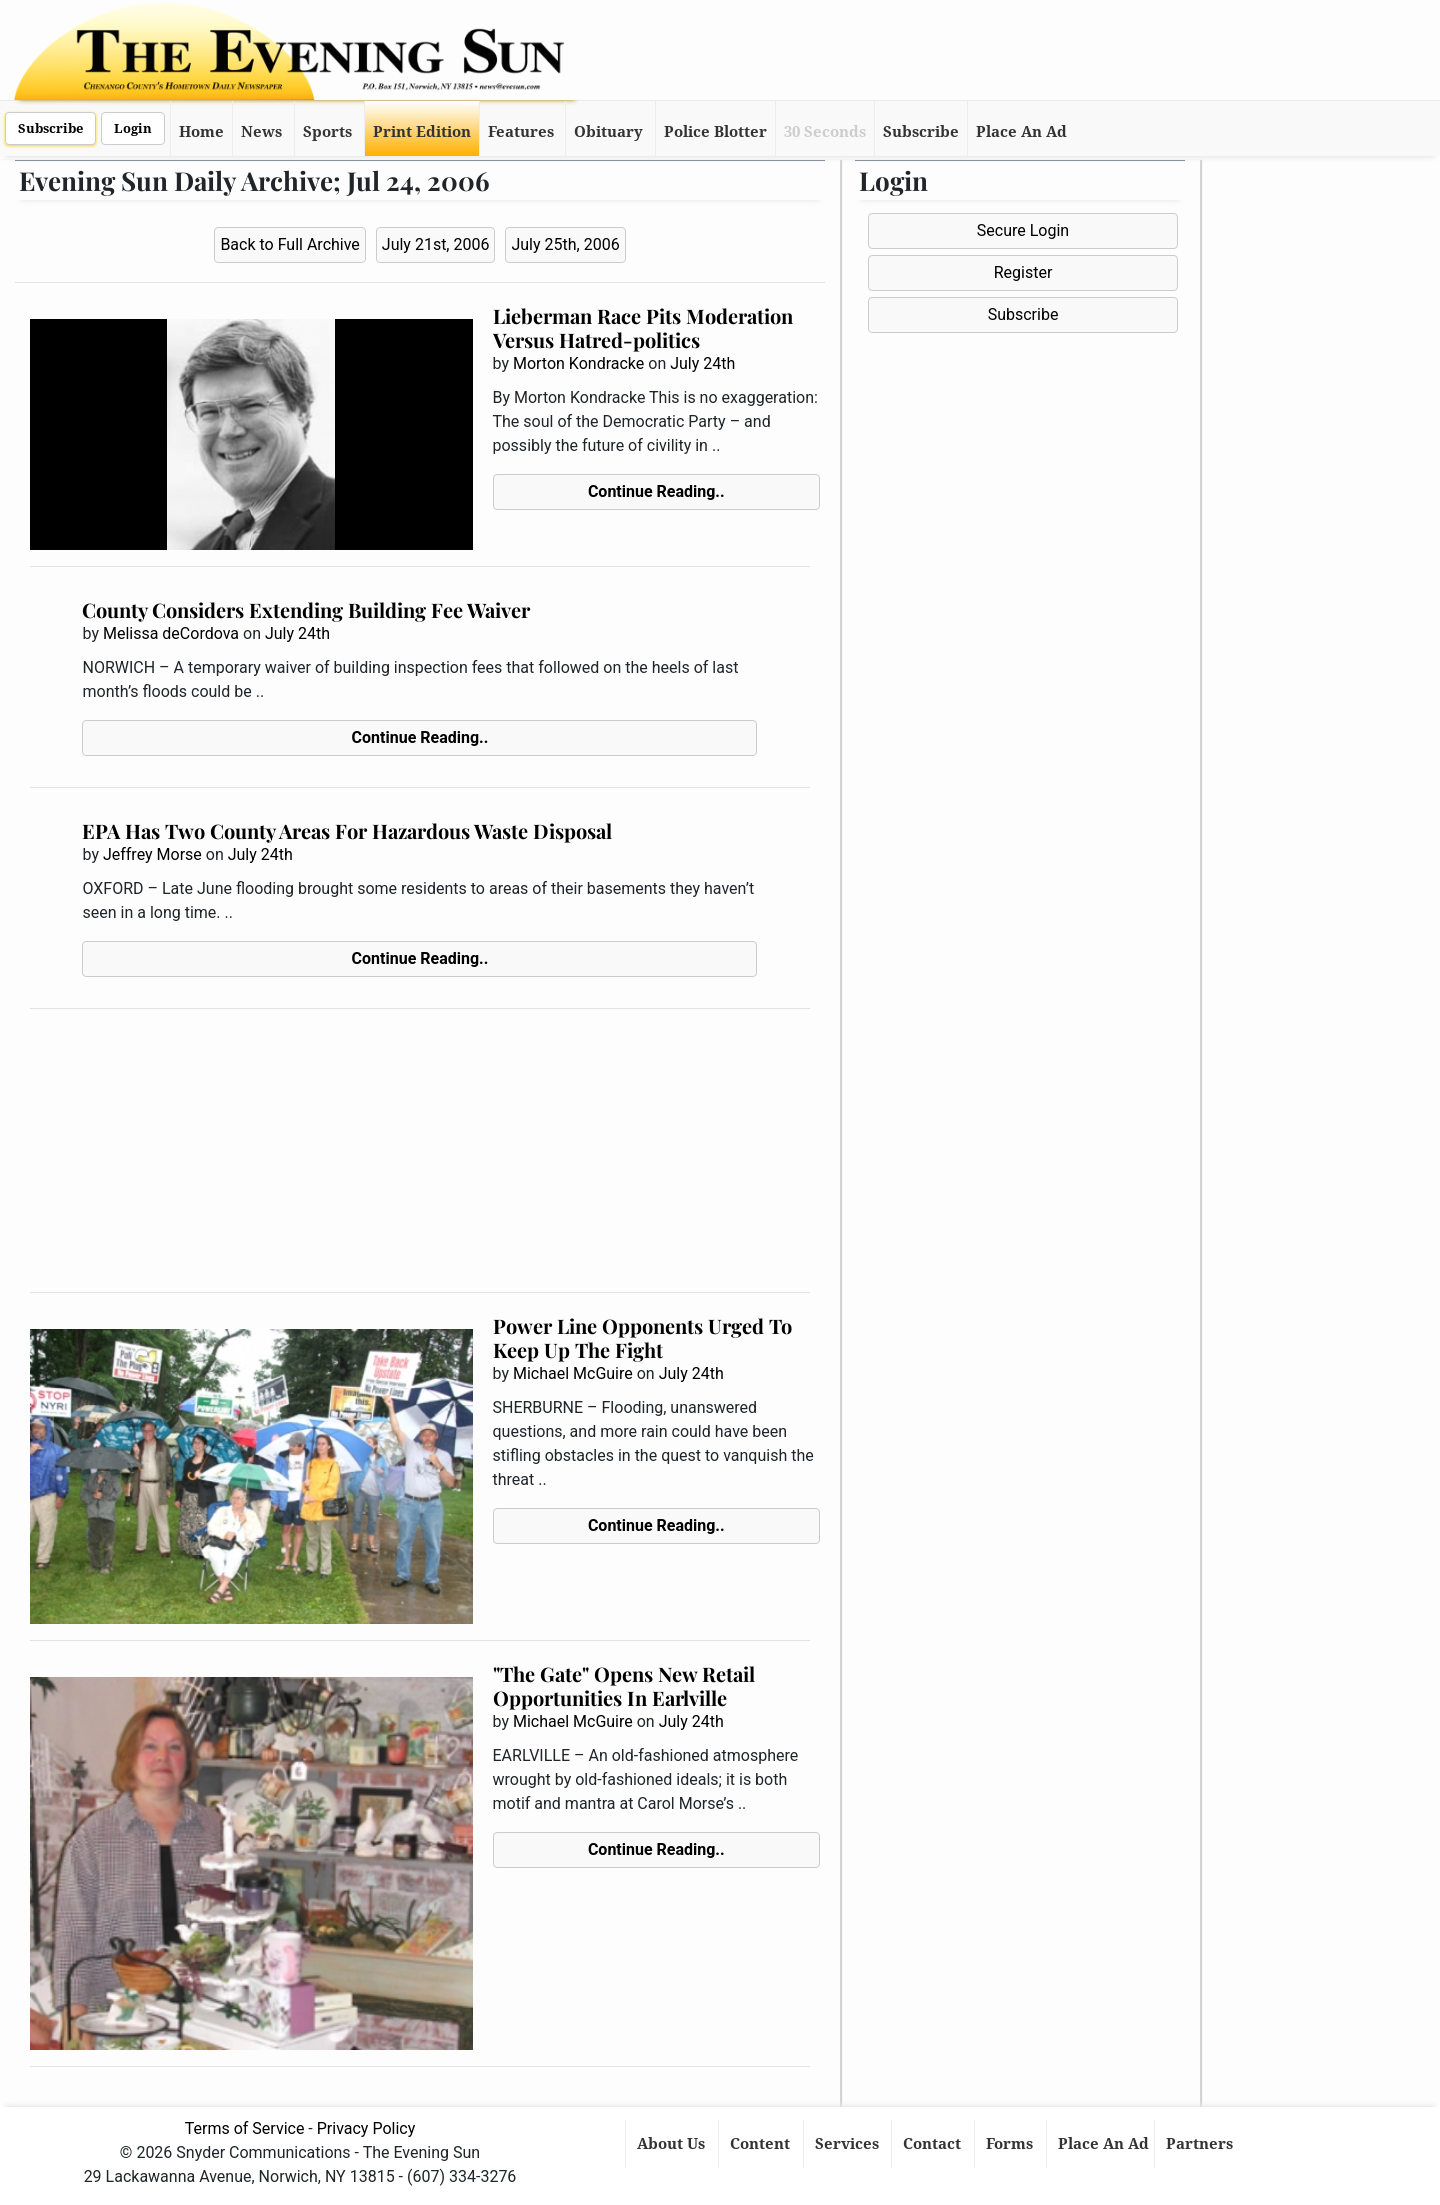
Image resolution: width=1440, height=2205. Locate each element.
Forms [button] (1011, 2144)
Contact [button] (934, 2144)
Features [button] (521, 132)
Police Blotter (715, 132)
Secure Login (1023, 230)
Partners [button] (1201, 2144)
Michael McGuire (573, 1373)
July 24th (702, 363)
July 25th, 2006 (565, 244)
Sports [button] (327, 132)
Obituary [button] (608, 132)
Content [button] (762, 2144)
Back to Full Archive (289, 244)
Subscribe (50, 128)
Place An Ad (1021, 132)
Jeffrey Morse (152, 854)
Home (201, 132)
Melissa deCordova (171, 633)
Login (133, 128)
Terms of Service (245, 2128)
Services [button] (849, 2144)
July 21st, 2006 (436, 244)
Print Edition (422, 132)
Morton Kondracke (578, 363)
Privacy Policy (366, 2128)
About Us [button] (673, 2144)
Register (1023, 272)
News (261, 132)
